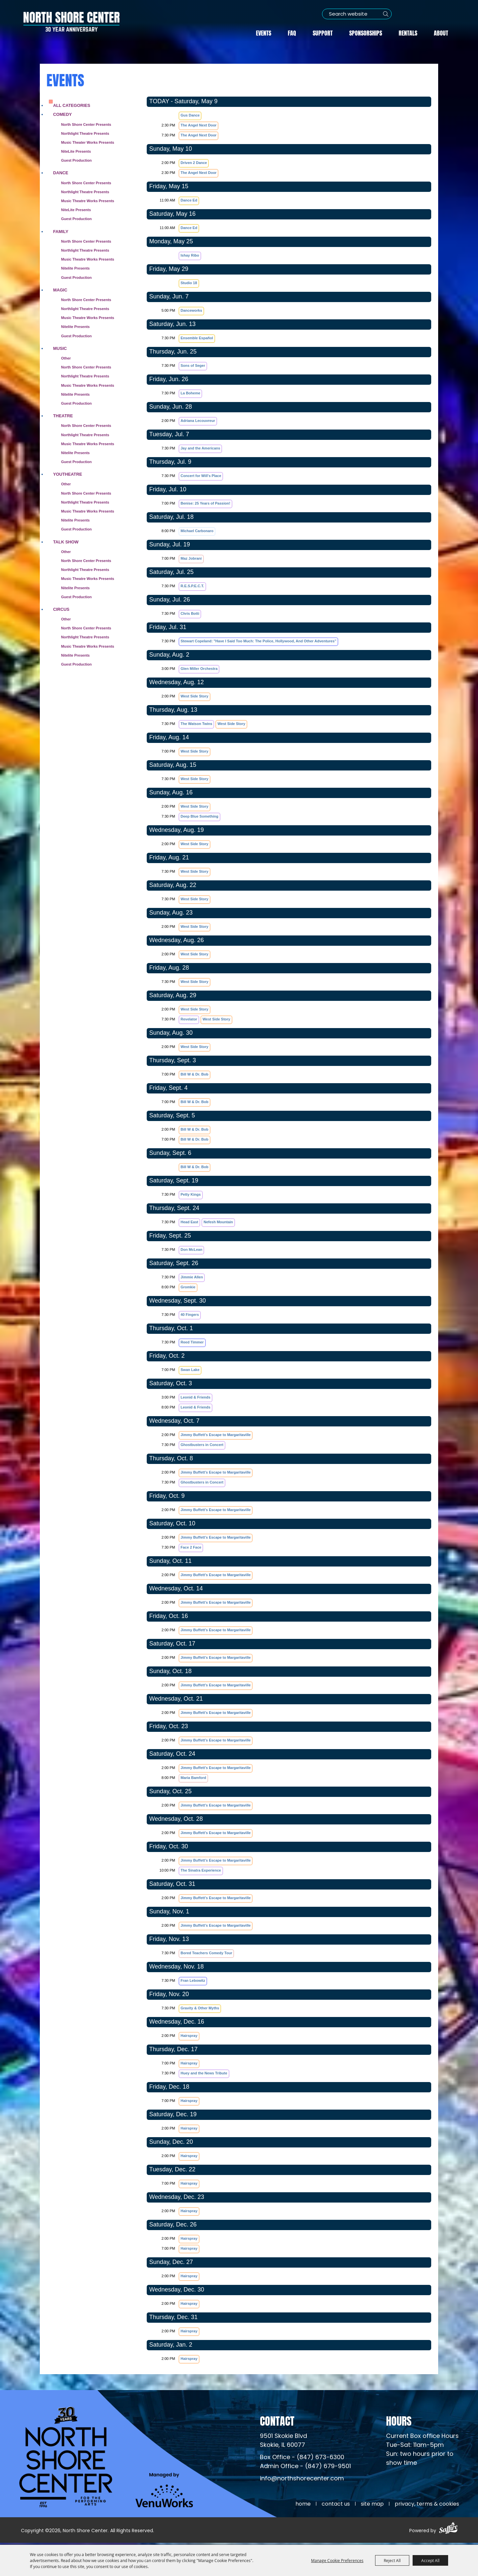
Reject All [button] (392, 2560)
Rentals (408, 32)
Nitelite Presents (75, 268)
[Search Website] (356, 14)
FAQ (292, 32)
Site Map (372, 2505)
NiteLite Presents (76, 151)
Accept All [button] (430, 2560)
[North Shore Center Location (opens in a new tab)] (283, 2442)
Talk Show (66, 541)
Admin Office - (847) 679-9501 (305, 2467)
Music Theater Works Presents (87, 142)
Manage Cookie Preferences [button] (337, 2560)
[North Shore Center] (71, 22)
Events (263, 32)
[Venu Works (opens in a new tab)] (166, 2492)
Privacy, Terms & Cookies (427, 2505)
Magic (60, 289)
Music (60, 347)
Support (323, 32)
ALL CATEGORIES (71, 104)
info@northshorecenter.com (302, 2479)
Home (303, 2505)
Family (60, 230)
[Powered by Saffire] (448, 2531)
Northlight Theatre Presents (85, 133)
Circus (61, 608)
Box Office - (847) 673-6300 (302, 2458)
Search (385, 14)
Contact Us (336, 2505)
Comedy (62, 114)
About (441, 32)
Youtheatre (67, 473)
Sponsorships (365, 32)
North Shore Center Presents (86, 124)
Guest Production (76, 160)
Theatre (63, 415)
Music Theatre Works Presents (87, 200)
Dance (60, 172)
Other (66, 358)
